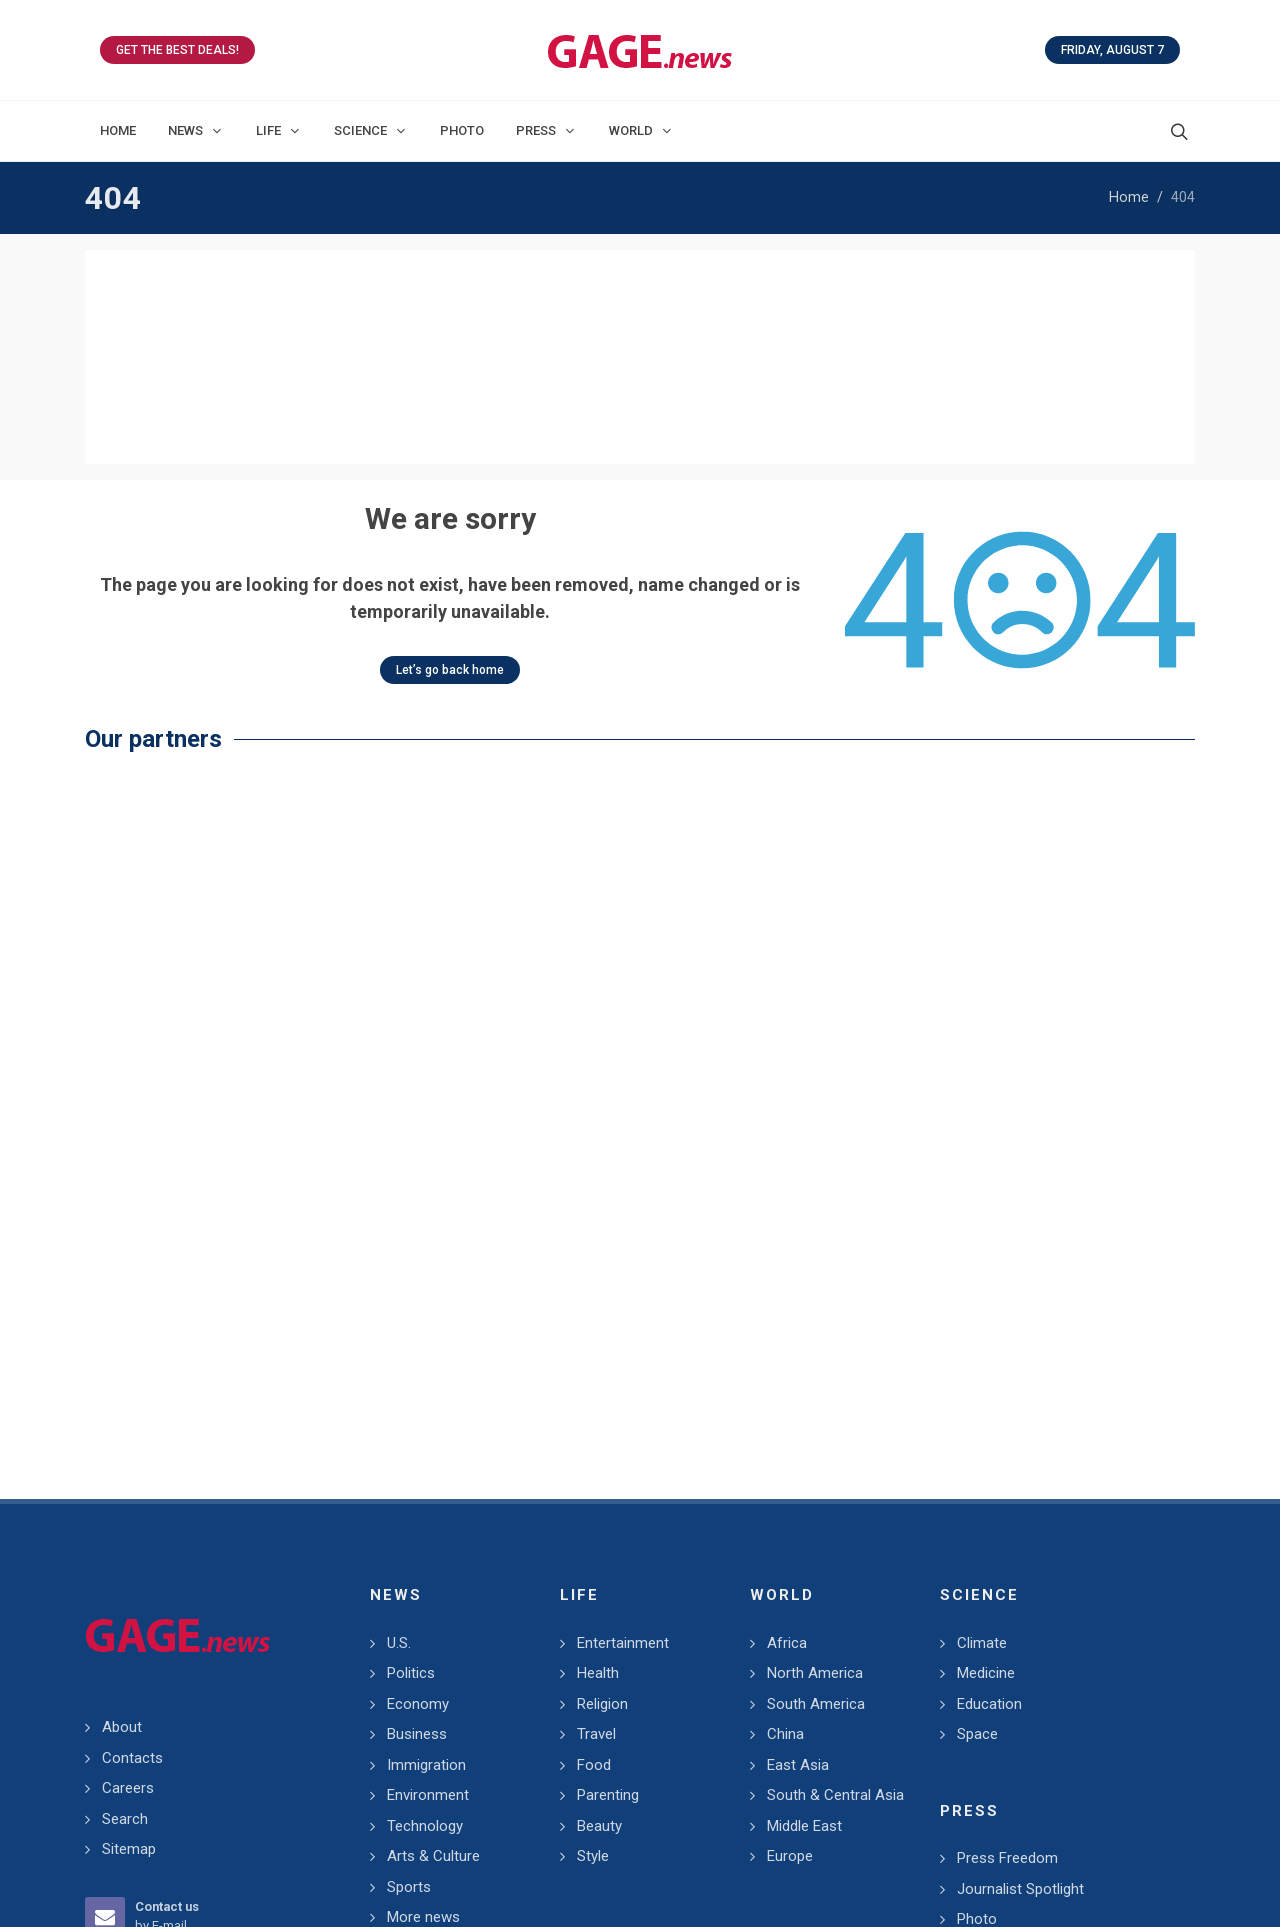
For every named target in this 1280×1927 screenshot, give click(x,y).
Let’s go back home (450, 456)
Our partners (153, 524)
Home (1129, 197)
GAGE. (543, 1864)
